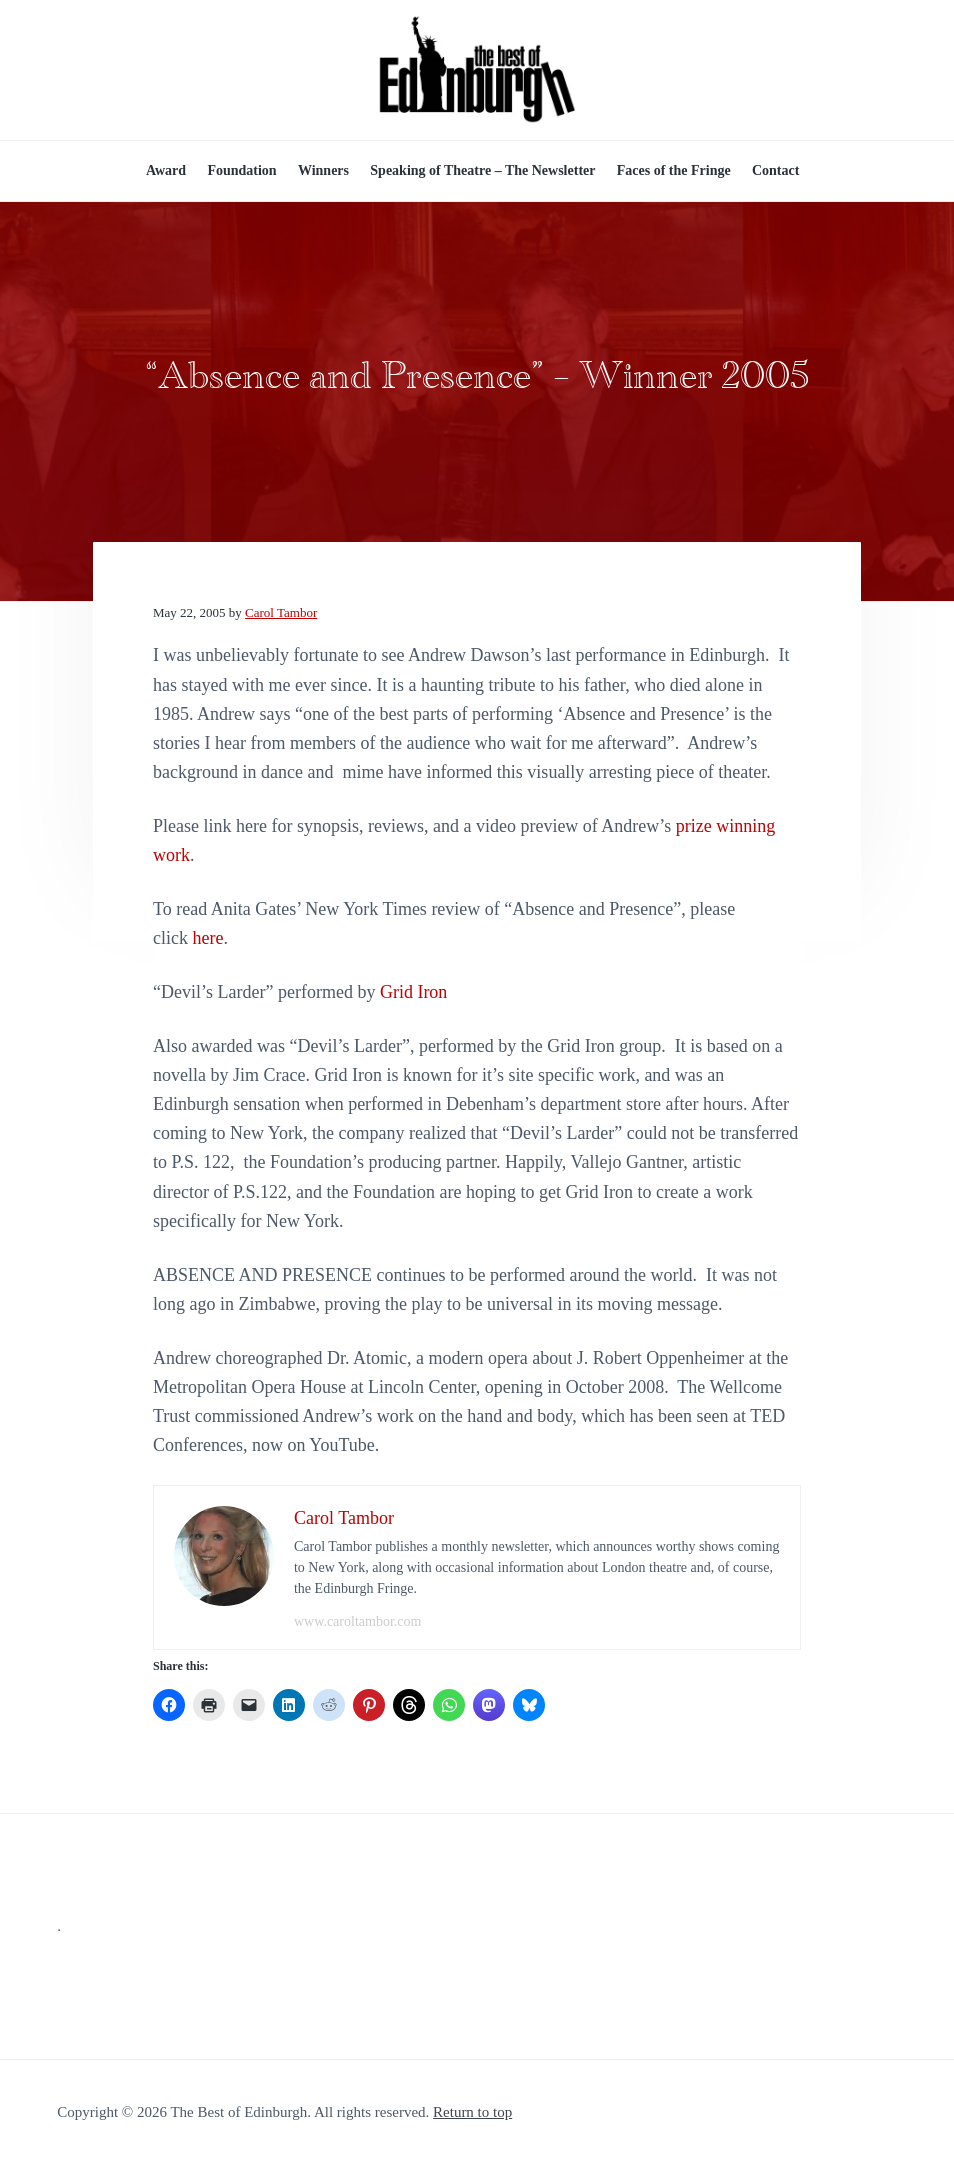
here (207, 938)
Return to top (472, 2112)
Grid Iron (413, 992)
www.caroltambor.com (357, 1621)
